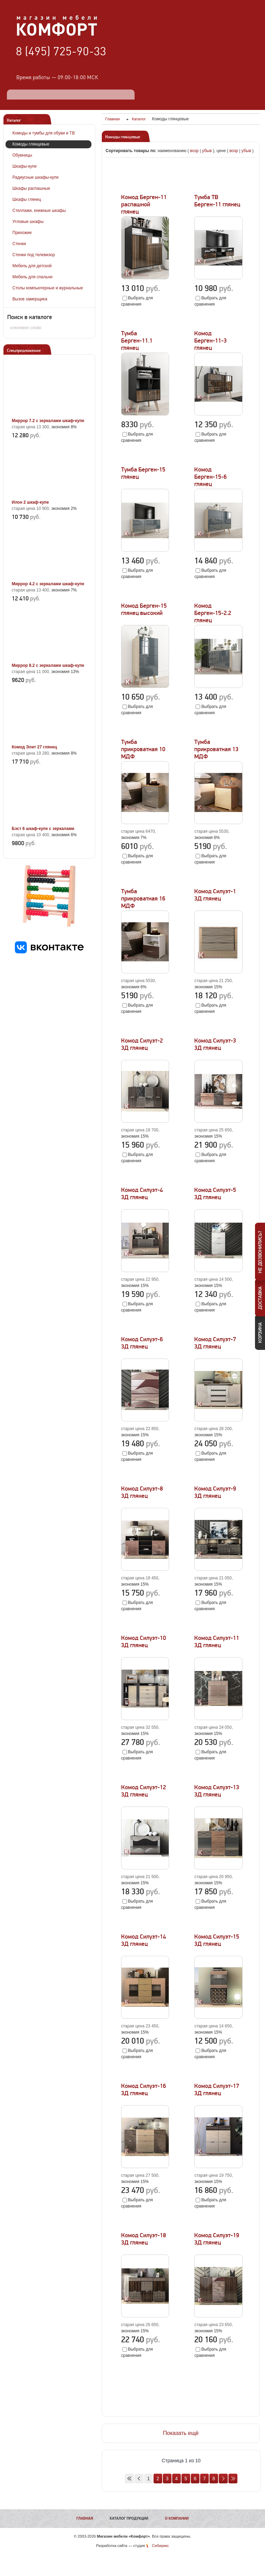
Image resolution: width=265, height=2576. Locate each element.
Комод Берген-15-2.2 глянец (212, 613)
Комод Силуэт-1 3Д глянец (215, 895)
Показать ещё (180, 2433)
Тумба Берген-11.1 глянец (137, 341)
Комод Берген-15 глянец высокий (144, 609)
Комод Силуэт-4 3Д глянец (142, 1193)
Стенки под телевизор (33, 254)
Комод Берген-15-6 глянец (210, 477)
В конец (232, 2478)
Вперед (223, 2478)
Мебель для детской (32, 265)
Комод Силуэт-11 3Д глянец (216, 1641)
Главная (84, 2518)
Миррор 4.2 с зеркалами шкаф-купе (48, 583)
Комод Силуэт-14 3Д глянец (143, 1940)
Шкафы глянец (26, 199)
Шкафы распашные (31, 188)
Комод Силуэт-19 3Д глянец (216, 2239)
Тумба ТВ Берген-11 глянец (217, 201)
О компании (177, 2518)
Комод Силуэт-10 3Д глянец (143, 1641)
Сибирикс (160, 2546)
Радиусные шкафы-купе (35, 177)
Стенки (19, 243)
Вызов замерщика (29, 299)
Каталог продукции (129, 2518)
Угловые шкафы (27, 221)
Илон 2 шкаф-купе (30, 502)
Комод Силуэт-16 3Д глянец (143, 2089)
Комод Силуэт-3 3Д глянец (215, 1044)
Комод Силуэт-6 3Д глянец (142, 1343)
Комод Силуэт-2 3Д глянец (142, 1044)
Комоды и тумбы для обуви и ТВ (43, 133)
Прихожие (22, 232)
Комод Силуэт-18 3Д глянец (143, 2239)
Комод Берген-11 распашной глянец (144, 204)
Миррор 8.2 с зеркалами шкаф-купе (48, 665)
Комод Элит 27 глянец (34, 747)
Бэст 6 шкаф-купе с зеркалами (43, 828)
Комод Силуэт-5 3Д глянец (215, 1193)
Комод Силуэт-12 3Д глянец (143, 1791)
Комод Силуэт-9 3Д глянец (215, 1492)
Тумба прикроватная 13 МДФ (216, 749)
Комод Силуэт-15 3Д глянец (216, 1940)
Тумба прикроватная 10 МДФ (143, 749)
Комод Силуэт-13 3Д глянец (216, 1791)
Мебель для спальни (32, 276)
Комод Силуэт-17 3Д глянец (216, 2089)
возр (194, 150)
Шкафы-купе (24, 166)
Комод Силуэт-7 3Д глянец (215, 1343)
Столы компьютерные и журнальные (47, 288)
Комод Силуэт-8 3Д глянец (142, 1492)
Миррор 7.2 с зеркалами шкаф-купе (48, 420)
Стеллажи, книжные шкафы (39, 210)
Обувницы (22, 155)
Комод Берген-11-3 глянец (210, 341)
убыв (207, 150)
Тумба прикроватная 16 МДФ (143, 898)
